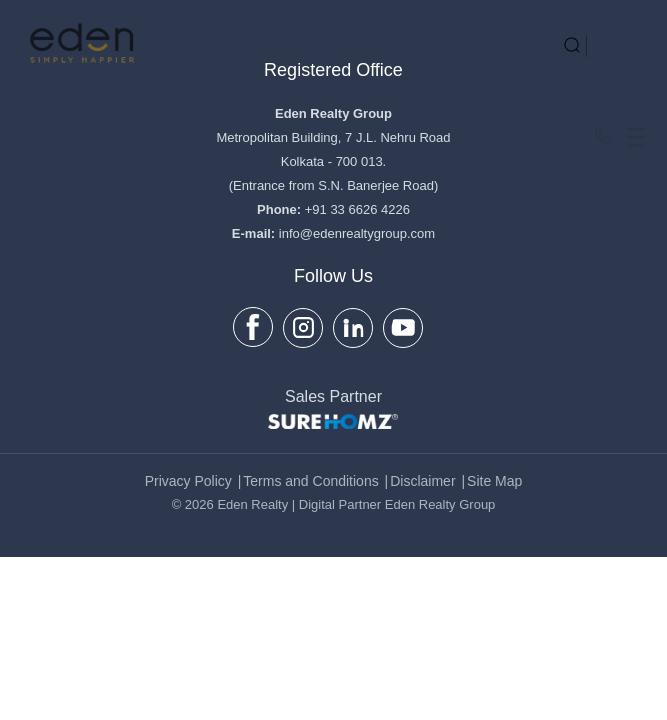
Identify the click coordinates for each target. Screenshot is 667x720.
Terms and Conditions (310, 481)
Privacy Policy (188, 481)
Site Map (494, 481)
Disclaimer (422, 481)
